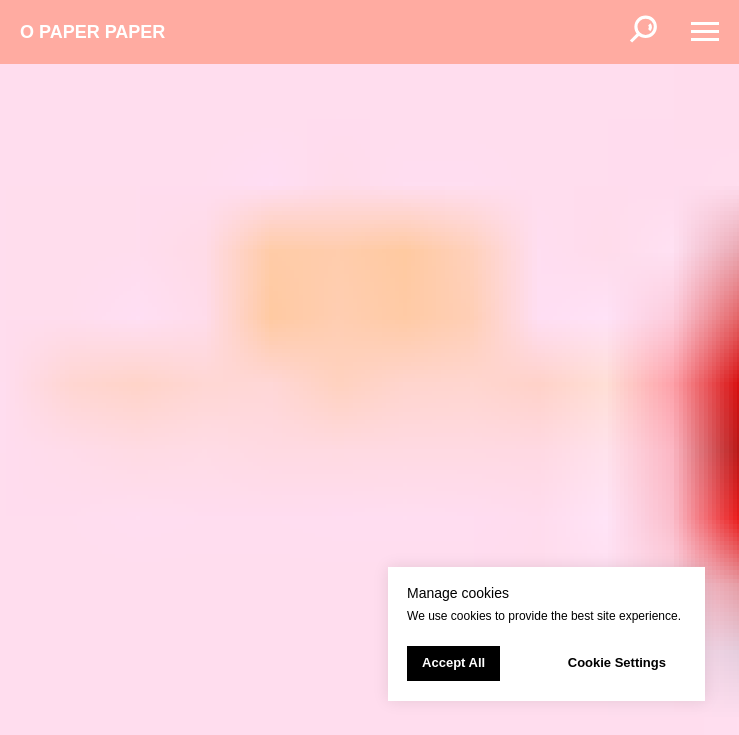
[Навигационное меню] (705, 32)
